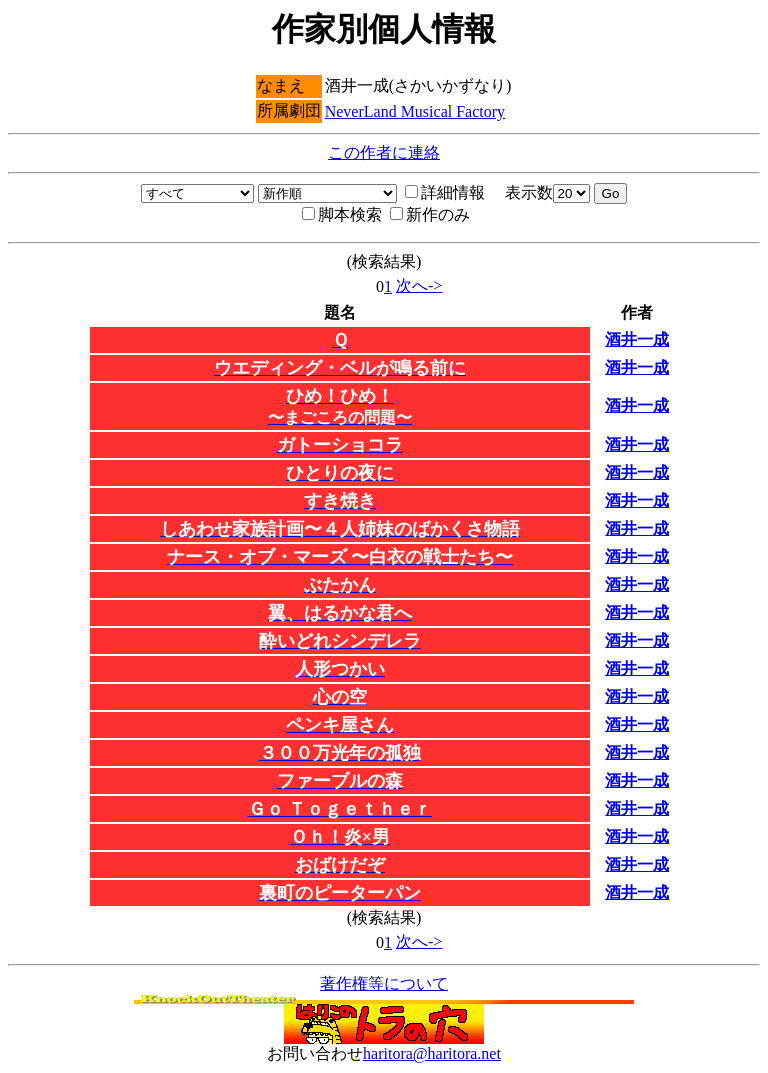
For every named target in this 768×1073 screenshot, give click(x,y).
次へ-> (419, 285)
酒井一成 (637, 339)
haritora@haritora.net (432, 1053)
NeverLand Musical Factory (415, 111)
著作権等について (384, 983)
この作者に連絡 (384, 152)
